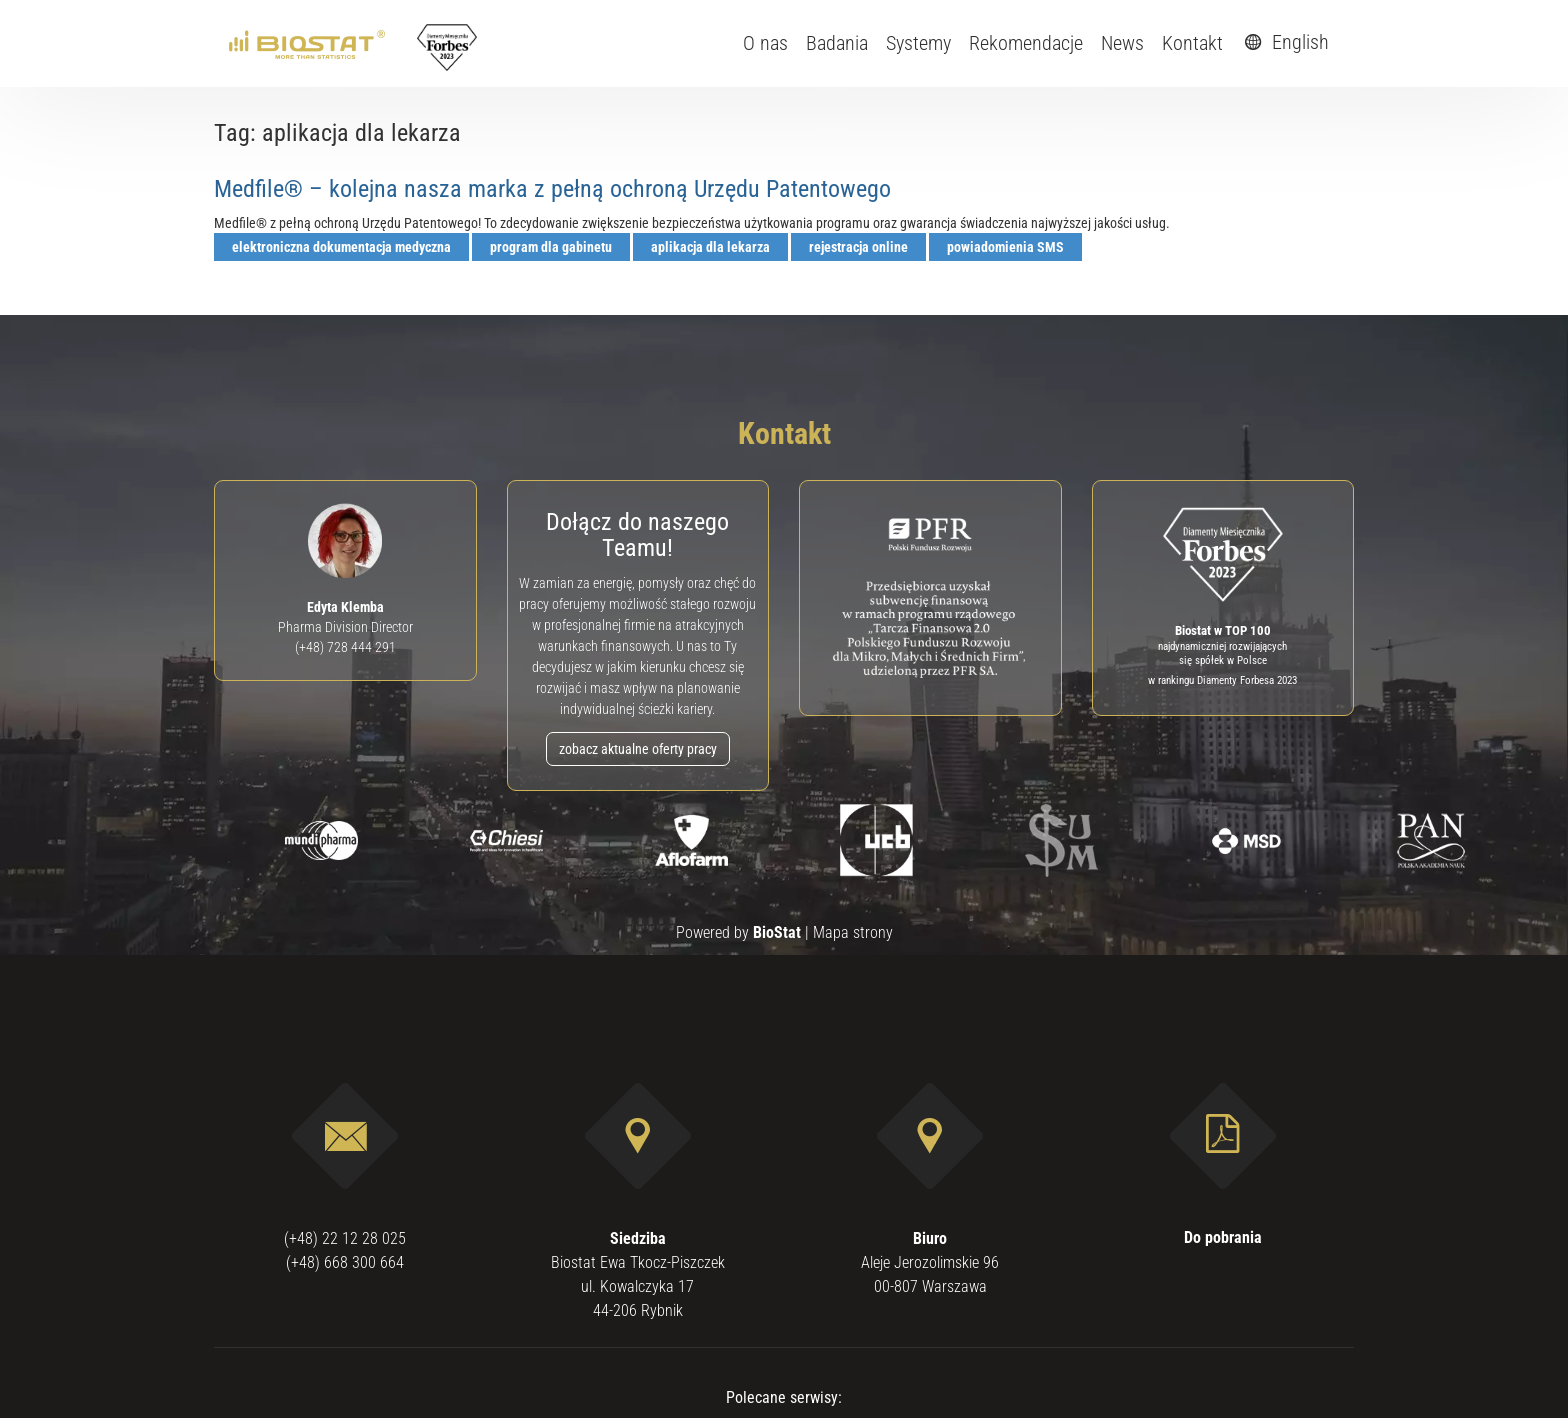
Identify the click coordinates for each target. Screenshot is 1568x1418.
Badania (837, 43)
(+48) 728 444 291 (345, 647)
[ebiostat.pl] (308, 43)
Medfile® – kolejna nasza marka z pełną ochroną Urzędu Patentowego (552, 189)
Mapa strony (853, 932)
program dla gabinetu (551, 247)
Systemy (918, 43)
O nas (765, 43)
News (1122, 43)
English (1284, 42)
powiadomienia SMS (1005, 247)
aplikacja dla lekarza (710, 247)
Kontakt (1192, 43)
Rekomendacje (1026, 43)
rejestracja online (858, 247)
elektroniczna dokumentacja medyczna (341, 247)
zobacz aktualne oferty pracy (638, 749)
